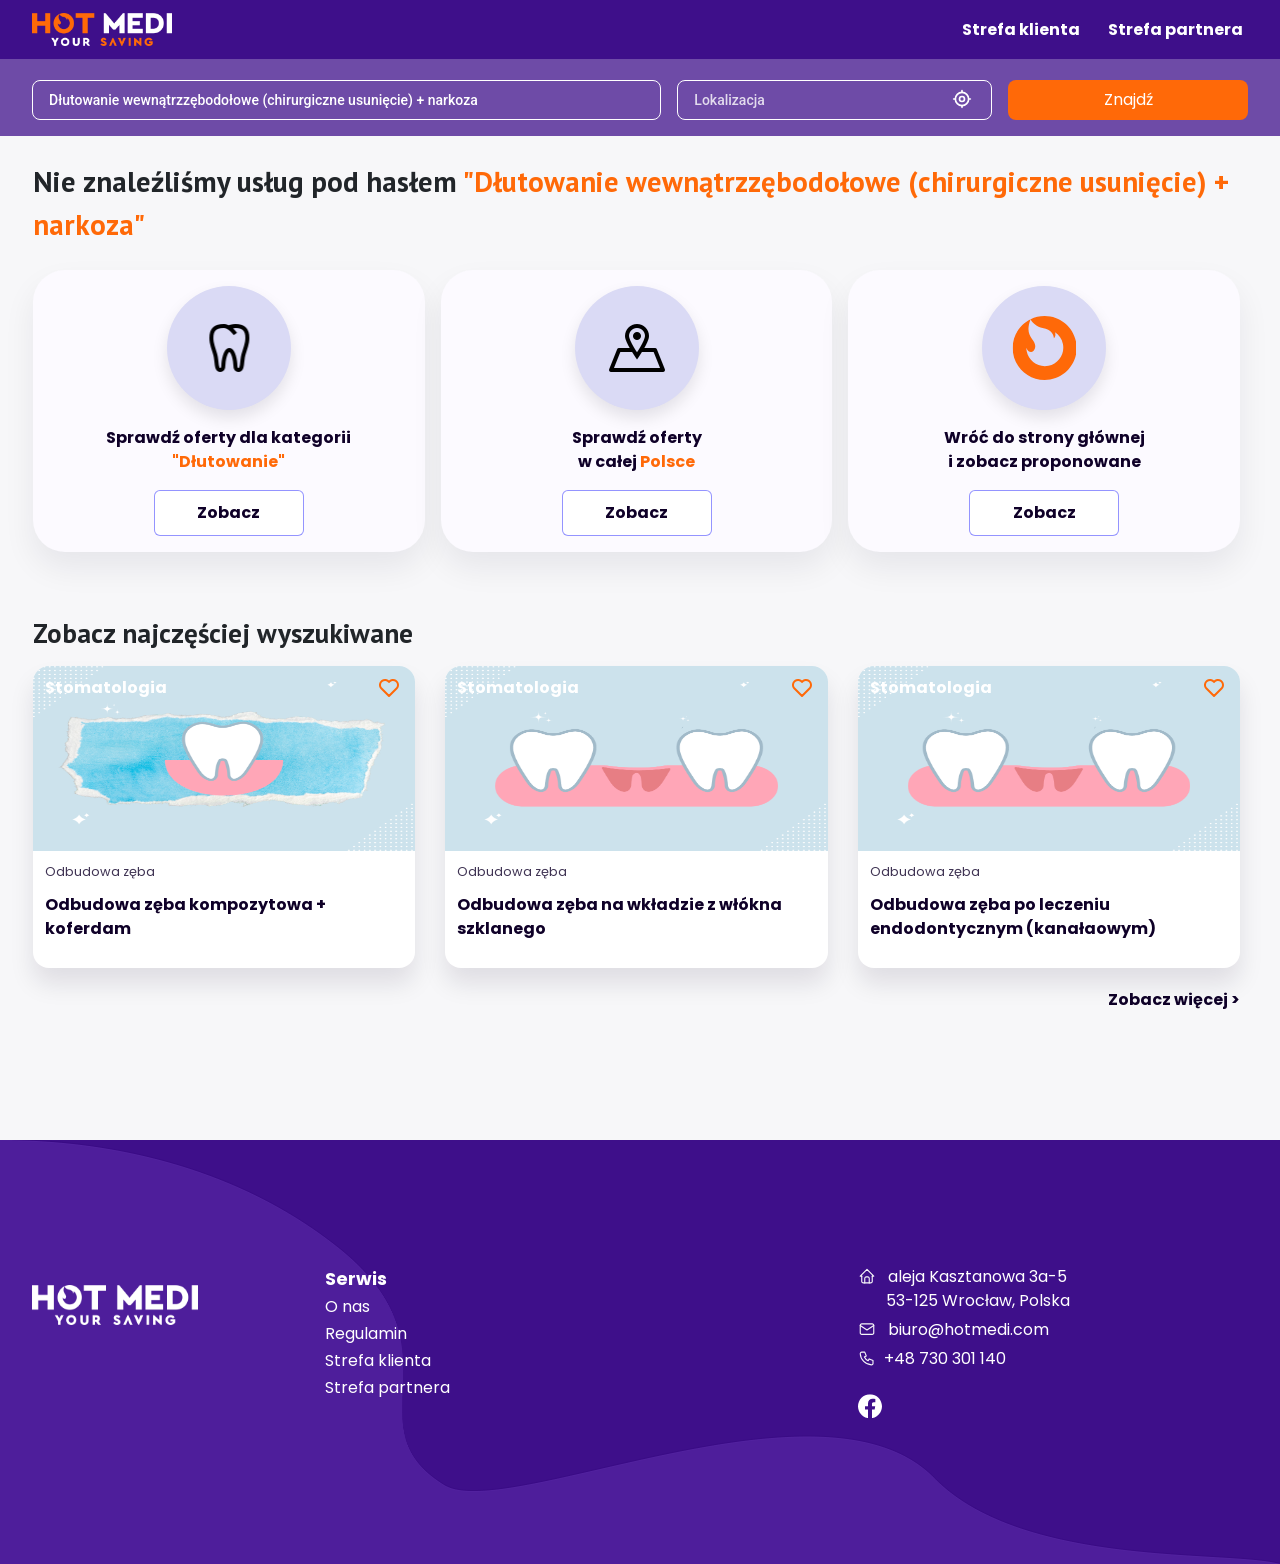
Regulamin (366, 1333)
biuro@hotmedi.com (953, 1329)
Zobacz (228, 512)
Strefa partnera (387, 1387)
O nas (347, 1306)
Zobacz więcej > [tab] (1174, 999)
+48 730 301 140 (932, 1358)
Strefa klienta (378, 1360)
